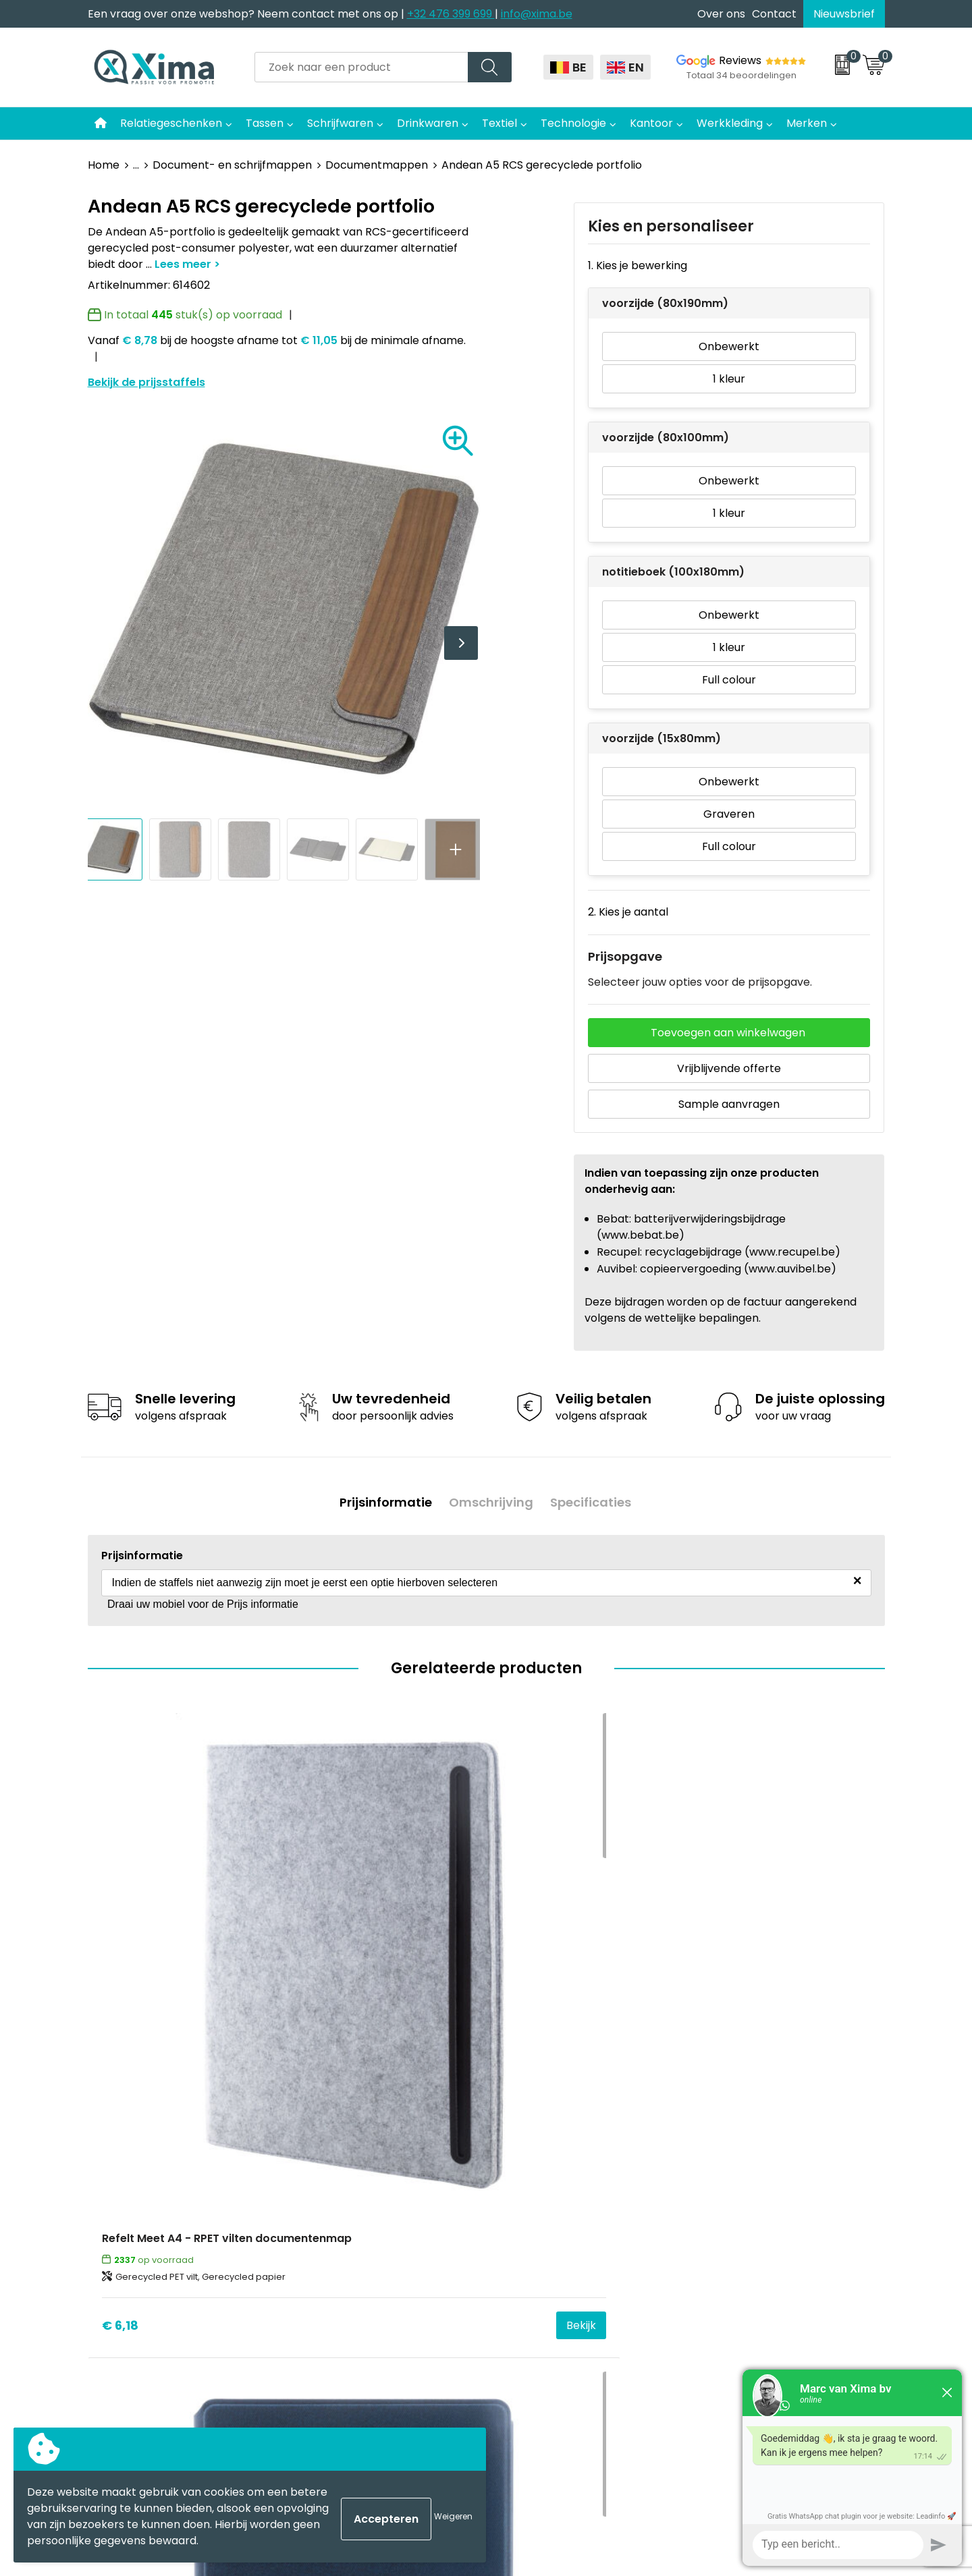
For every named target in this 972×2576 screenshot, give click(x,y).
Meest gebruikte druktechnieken (392, 2195)
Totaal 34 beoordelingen (741, 75)
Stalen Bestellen (348, 2257)
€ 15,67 (522, 1984)
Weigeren (453, 2516)
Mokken (524, 2133)
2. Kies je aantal (628, 912)
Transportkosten (350, 2277)
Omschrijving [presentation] (491, 1498)
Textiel (499, 123)
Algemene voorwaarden (764, 2113)
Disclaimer (728, 2154)
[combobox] (361, 67)
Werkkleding (730, 123)
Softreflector (537, 2154)
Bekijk (248, 1984)
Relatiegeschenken (171, 123)
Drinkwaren (427, 123)
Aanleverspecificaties (362, 2236)
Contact (774, 14)
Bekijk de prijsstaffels (146, 382)
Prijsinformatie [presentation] (381, 1498)
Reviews (740, 60)
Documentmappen (376, 165)
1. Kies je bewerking (637, 265)
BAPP (319, 2297)
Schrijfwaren (340, 123)
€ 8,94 (321, 1984)
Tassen (265, 123)
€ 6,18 (120, 1984)
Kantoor (651, 123)
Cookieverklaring (745, 2133)
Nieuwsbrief (844, 14)
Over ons (721, 14)
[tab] (381, 1498)
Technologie (573, 123)
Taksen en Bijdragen (358, 2216)
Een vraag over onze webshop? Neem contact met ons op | (247, 14)
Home (103, 165)
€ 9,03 (718, 1984)
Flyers (321, 2175)
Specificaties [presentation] (595, 1498)
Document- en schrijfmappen (232, 165)
